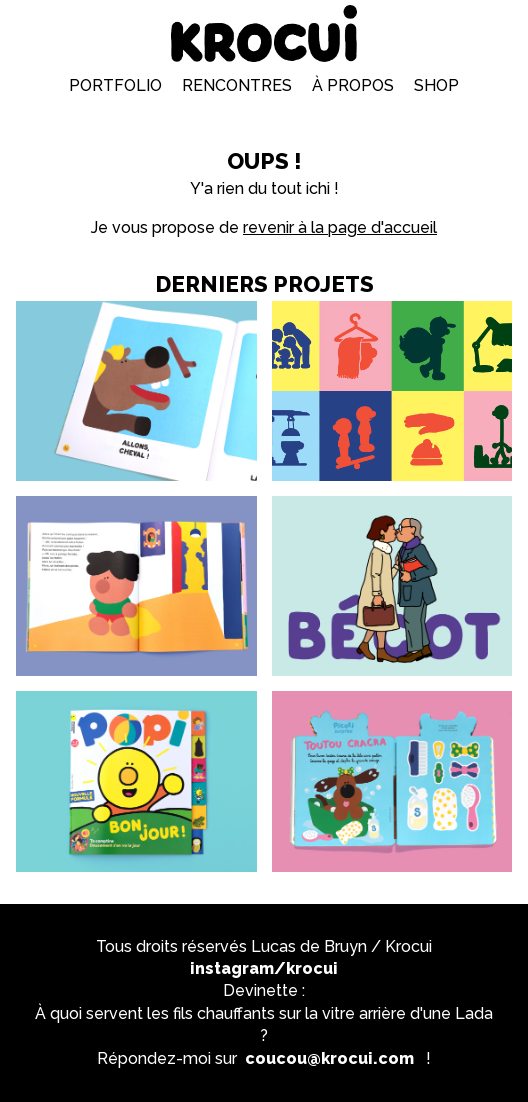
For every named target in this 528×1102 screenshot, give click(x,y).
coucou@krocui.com (329, 1058)
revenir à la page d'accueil (340, 227)
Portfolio (115, 85)
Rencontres (237, 85)
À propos (353, 85)
